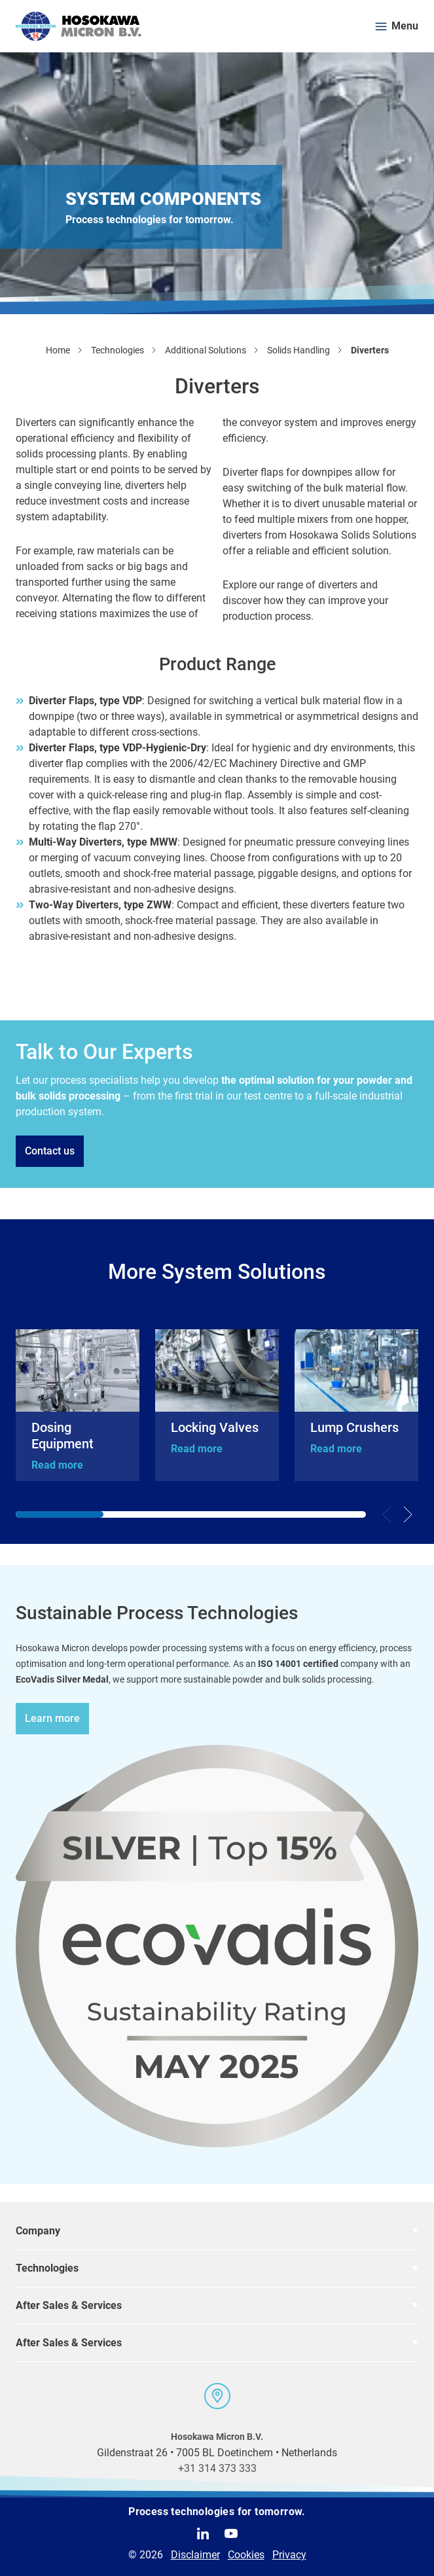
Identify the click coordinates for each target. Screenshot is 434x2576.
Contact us (50, 1151)
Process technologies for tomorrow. (217, 2511)
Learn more (52, 1718)
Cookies (246, 2555)
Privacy (289, 2555)
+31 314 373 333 (217, 2468)
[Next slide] (407, 1514)
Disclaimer (195, 2555)
